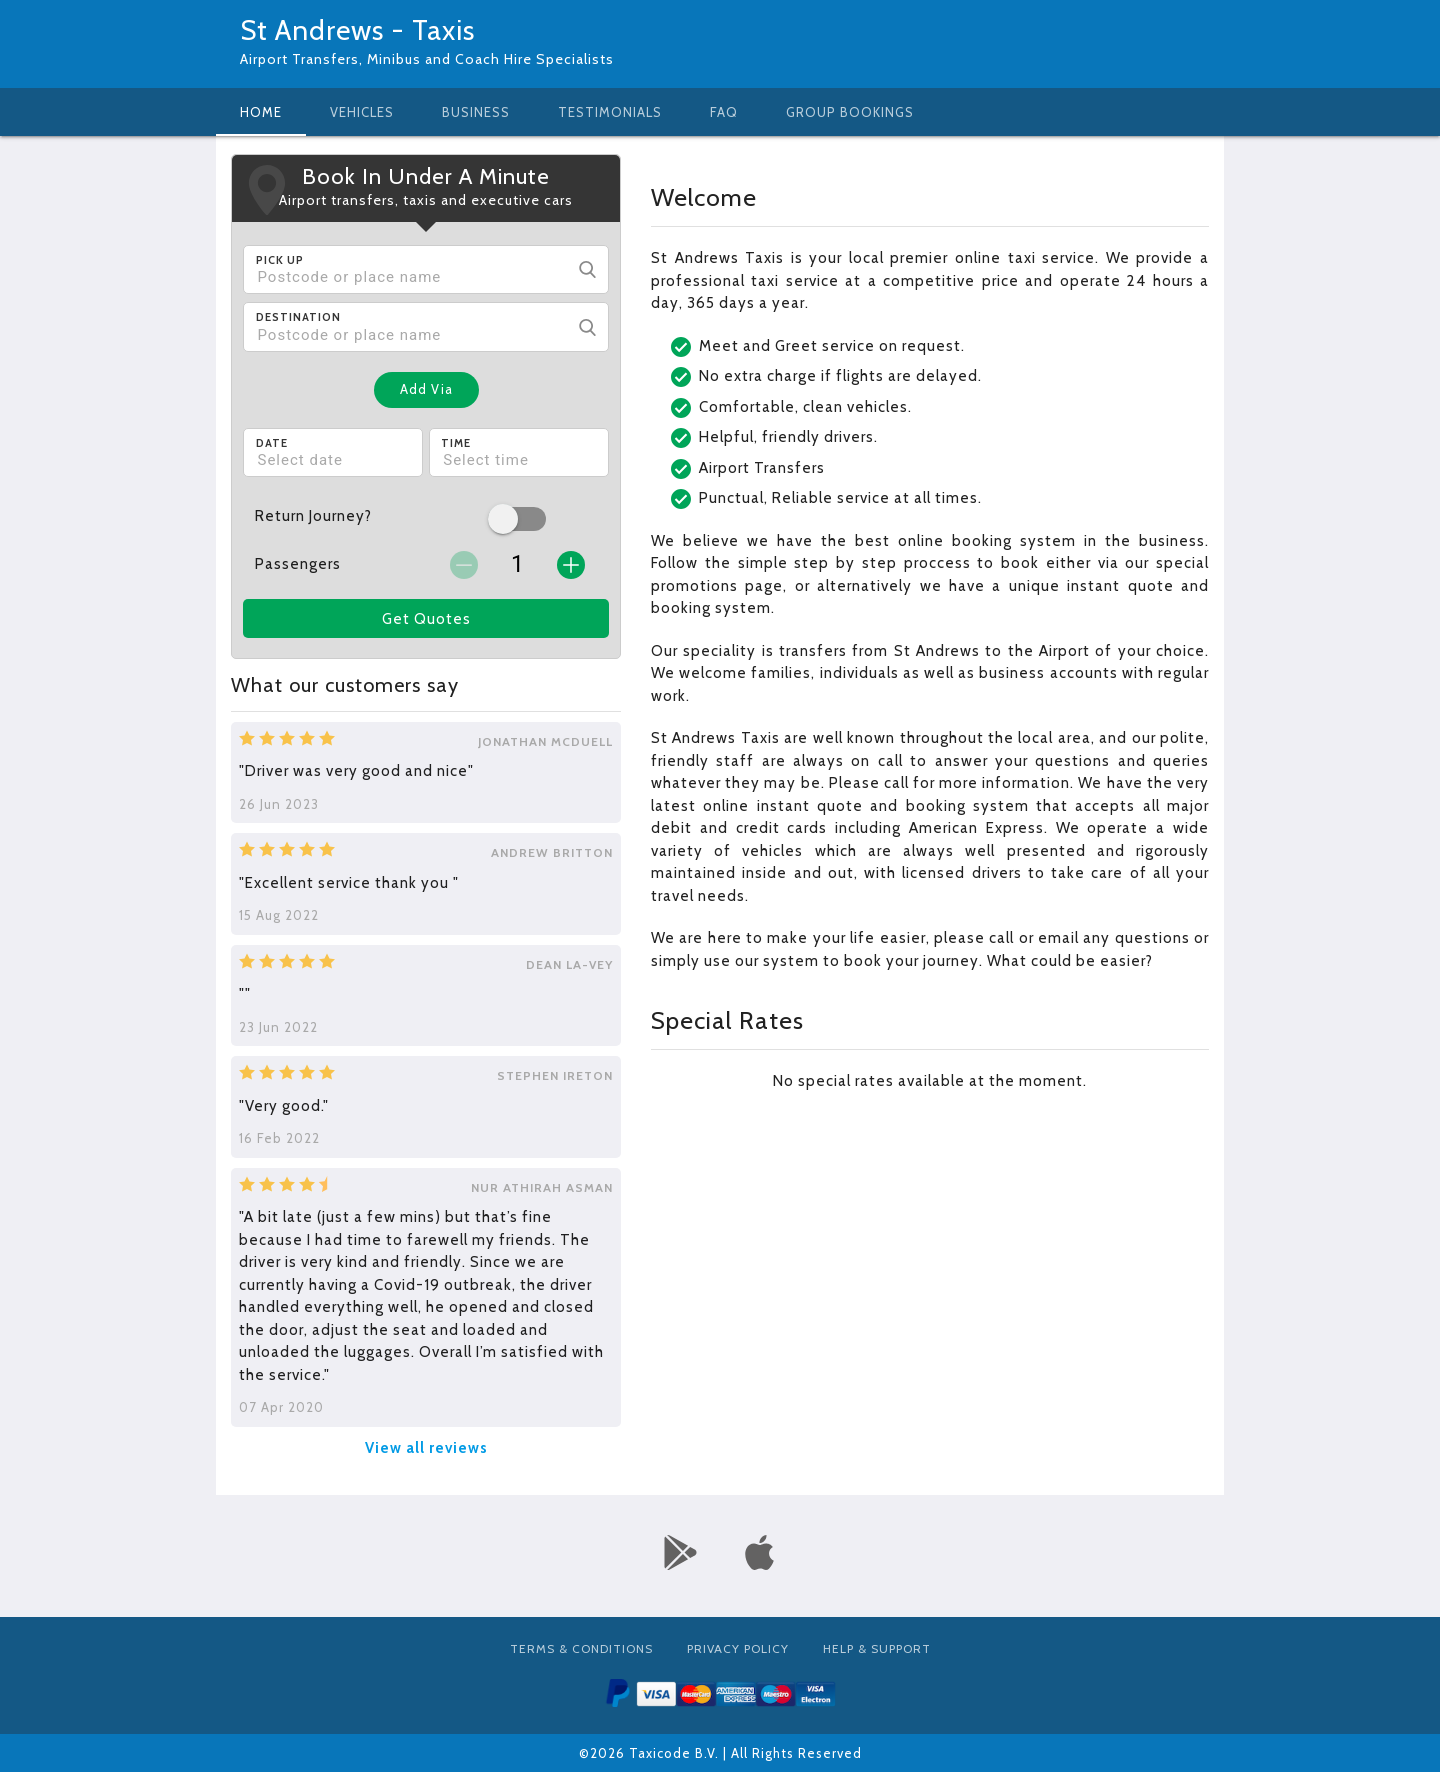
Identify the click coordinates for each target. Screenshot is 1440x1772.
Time (456, 443)
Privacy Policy (738, 1648)
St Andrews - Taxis (357, 30)
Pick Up (280, 260)
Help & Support (877, 1648)
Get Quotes (426, 619)
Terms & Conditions (581, 1648)
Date (272, 443)
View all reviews (426, 1448)
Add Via (426, 389)
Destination (298, 317)
